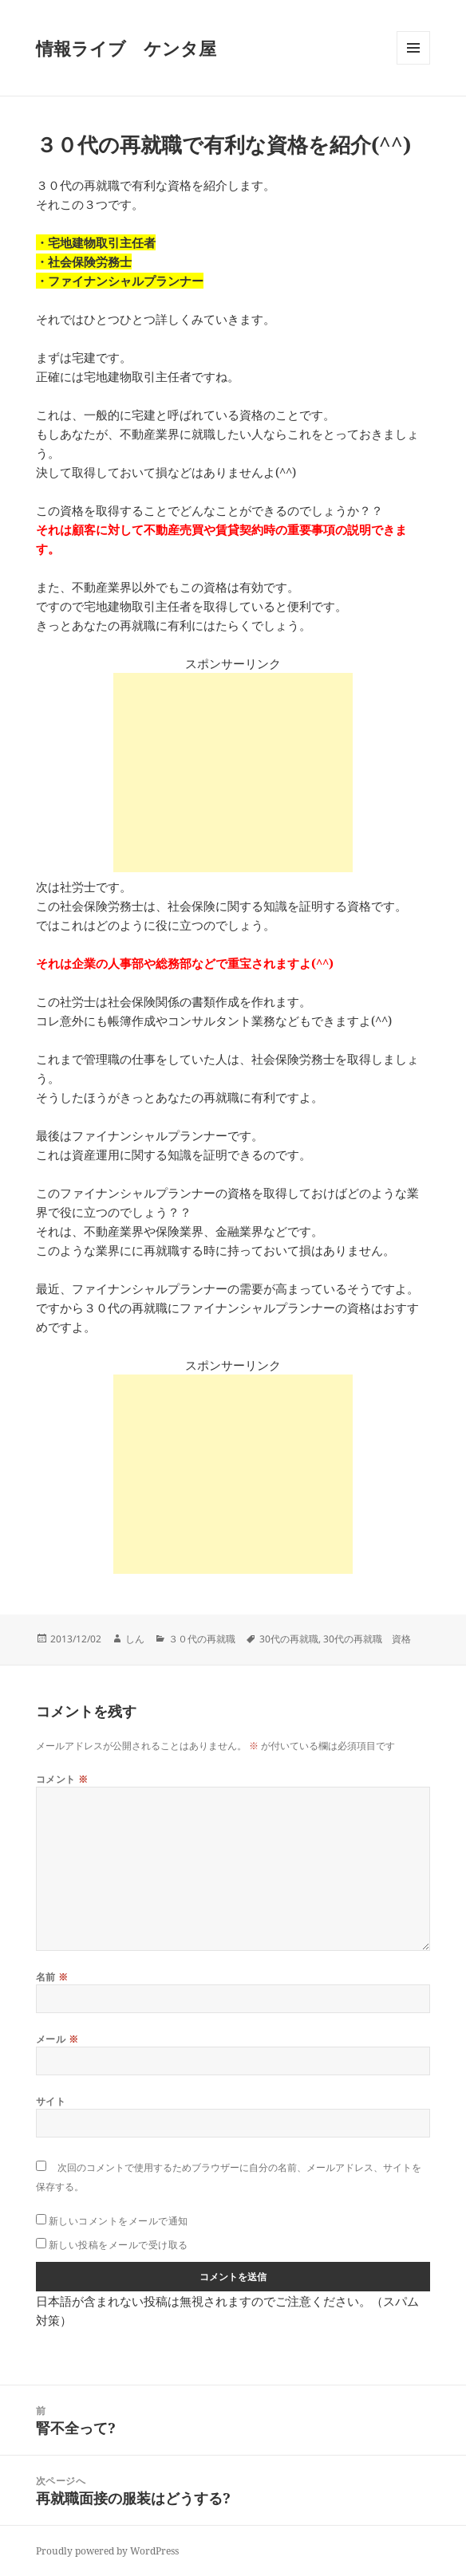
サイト (50, 2101)
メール (57, 2039)
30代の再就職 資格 (367, 1639)
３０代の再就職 (201, 1639)
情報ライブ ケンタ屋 (126, 48)
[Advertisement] (233, 772)
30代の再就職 (288, 1639)
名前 (52, 1977)
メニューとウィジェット (413, 64)
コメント (62, 1779)
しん (134, 1639)
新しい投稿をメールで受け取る (118, 2245)
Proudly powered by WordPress (107, 2551)
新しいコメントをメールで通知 (118, 2221)
